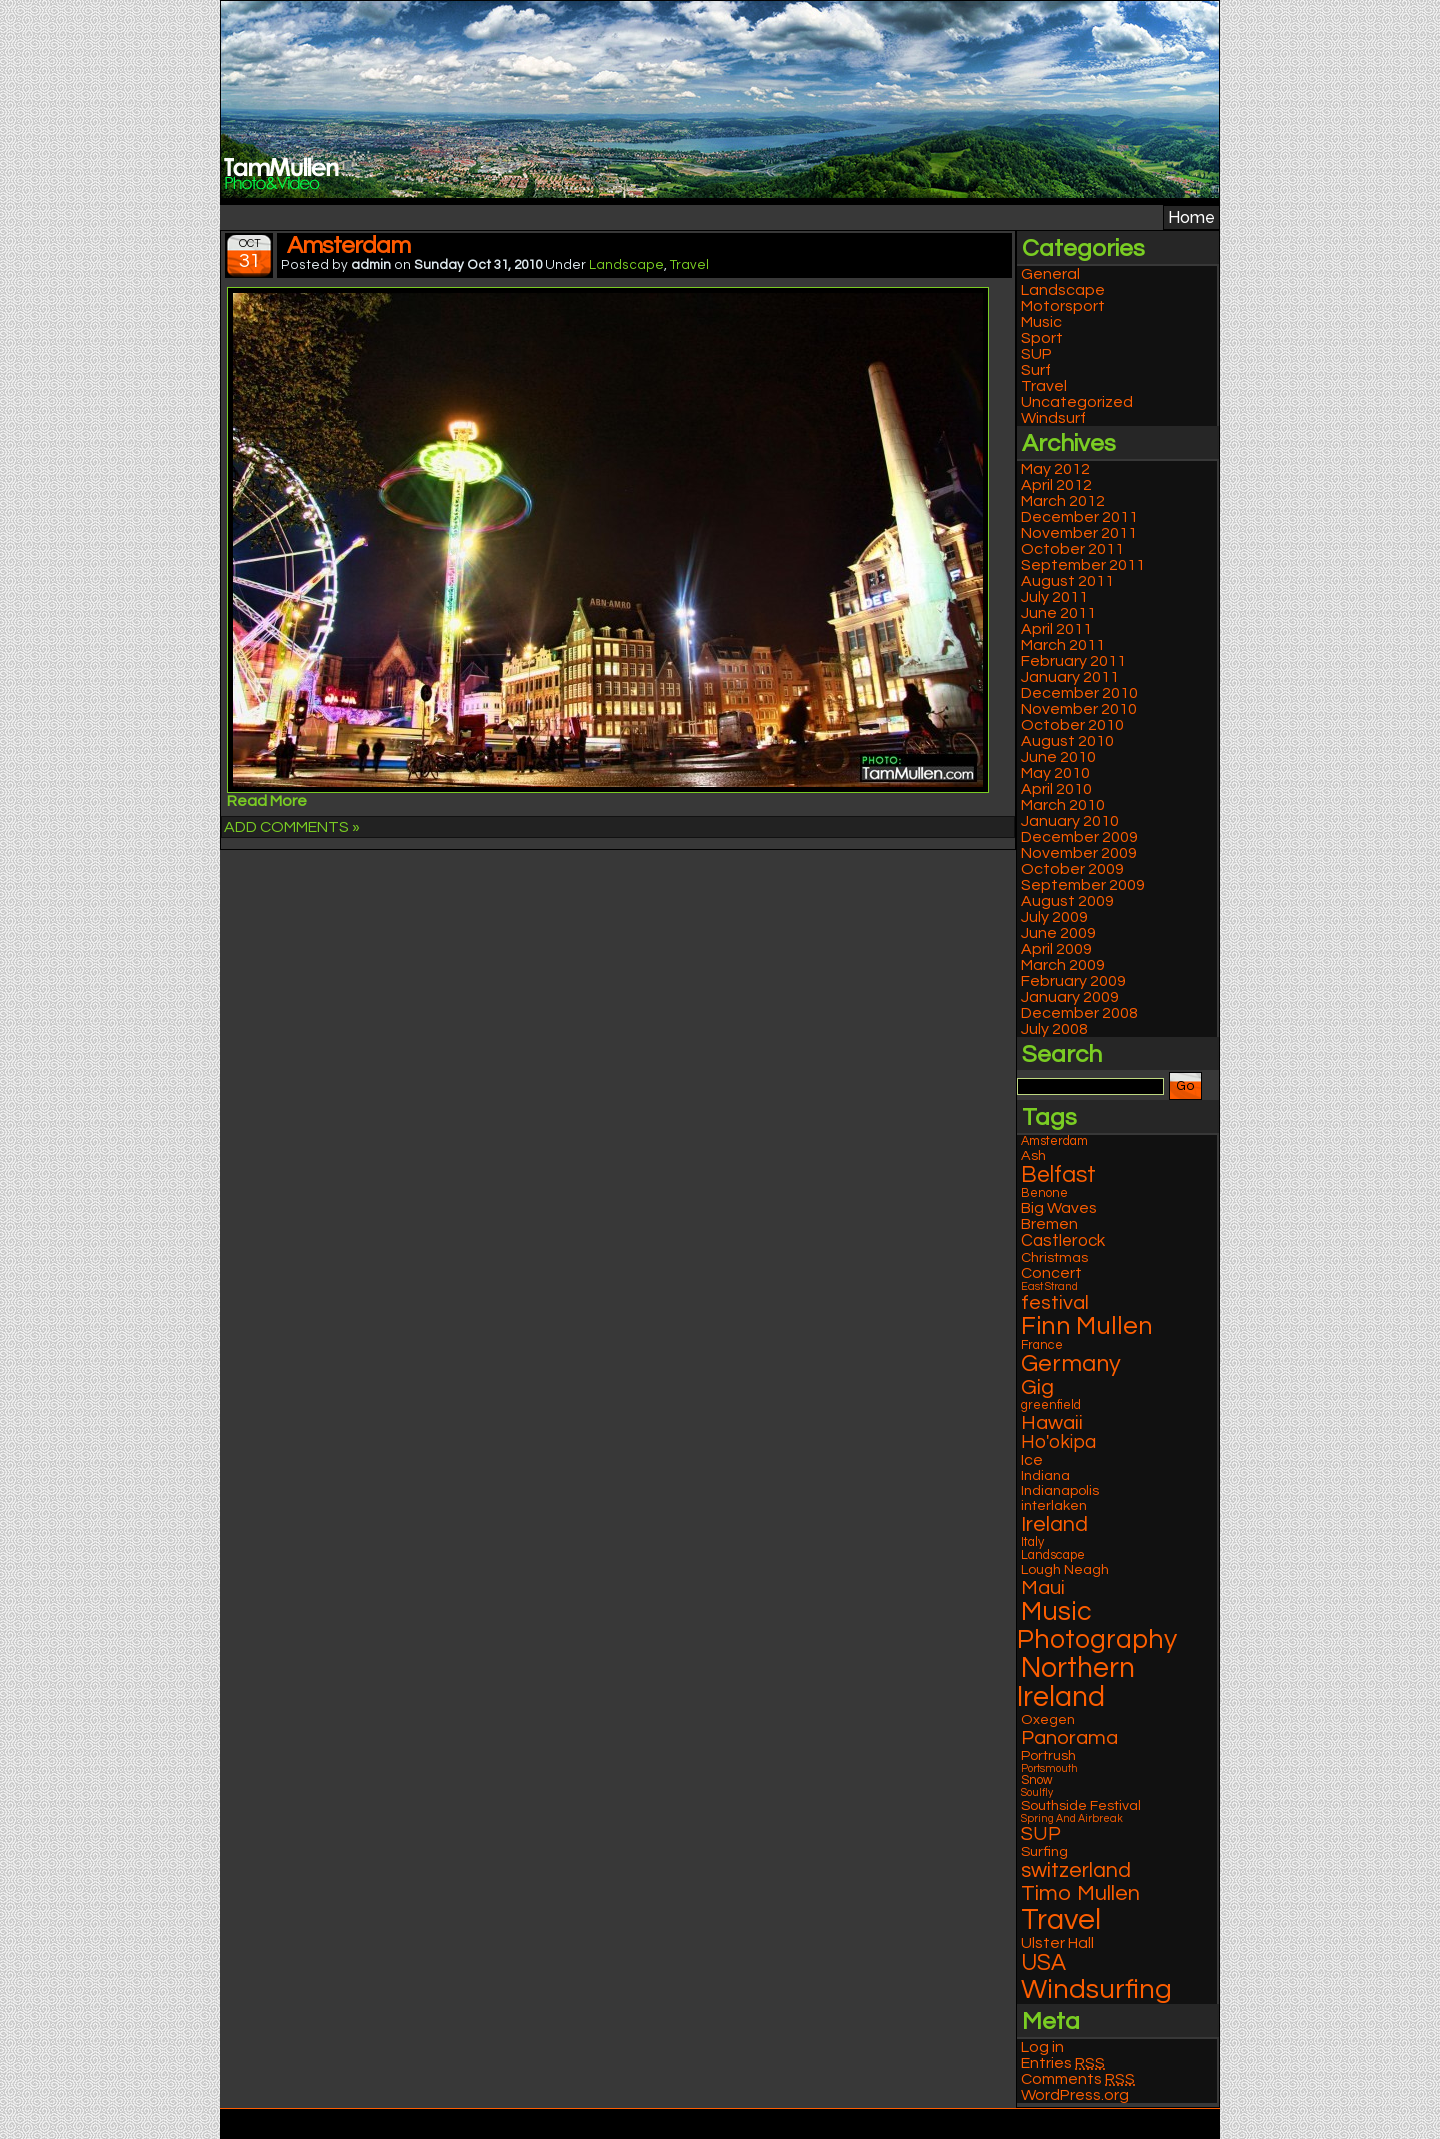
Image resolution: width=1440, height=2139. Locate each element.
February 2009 (1073, 981)
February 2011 (1073, 661)
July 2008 (1054, 1029)
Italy (1032, 1542)
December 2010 (1079, 693)
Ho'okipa (1058, 1442)
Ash (1033, 1155)
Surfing (1044, 1851)
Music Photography (1097, 1626)
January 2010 (1070, 821)
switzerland (1076, 1870)
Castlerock (1063, 1241)
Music (1041, 322)
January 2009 (1070, 997)
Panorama (1069, 1737)
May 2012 (1055, 469)
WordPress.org (1075, 2095)
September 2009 (1083, 885)
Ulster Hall (1057, 1943)
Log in (1042, 2047)
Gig (1037, 1387)
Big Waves (1059, 1208)
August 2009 (1067, 901)
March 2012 (1063, 501)
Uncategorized (1077, 402)
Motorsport (1063, 306)
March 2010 (1063, 805)
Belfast (1058, 1175)
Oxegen (1048, 1719)
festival (1055, 1302)
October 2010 (1072, 725)
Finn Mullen (1087, 1326)
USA (1043, 1963)
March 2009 (1063, 965)
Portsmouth (1049, 1768)
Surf (1036, 370)
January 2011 (1070, 677)
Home (1191, 217)
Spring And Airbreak (1072, 1818)
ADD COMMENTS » (292, 827)
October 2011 (1072, 549)
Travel (689, 265)
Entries (1063, 2063)
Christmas (1054, 1257)
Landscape (626, 265)
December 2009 (1079, 837)
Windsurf (1053, 418)
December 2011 (1079, 517)
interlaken (1054, 1505)
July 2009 (1054, 917)
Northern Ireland (1076, 1683)
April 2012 (1056, 485)
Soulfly (1037, 1792)
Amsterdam (348, 245)
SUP (1036, 354)
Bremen (1049, 1224)
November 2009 (1079, 853)
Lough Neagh (1065, 1569)
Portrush (1048, 1755)
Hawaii (1052, 1422)
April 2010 (1056, 789)
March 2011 (1063, 645)
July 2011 (1054, 597)
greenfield (1051, 1405)
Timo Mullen (1080, 1893)
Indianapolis (1060, 1490)
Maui (1043, 1587)
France (1042, 1345)
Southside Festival (1081, 1805)
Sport (1042, 338)
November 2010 (1079, 709)
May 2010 (1055, 773)
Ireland (1054, 1524)
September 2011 (1083, 565)
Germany (1071, 1364)
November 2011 (1079, 533)
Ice (1032, 1460)
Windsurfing (1096, 1989)
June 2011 (1058, 613)
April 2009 (1056, 949)
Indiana (1045, 1475)
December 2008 (1079, 1013)
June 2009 (1058, 933)
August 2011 (1067, 581)
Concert (1051, 1273)
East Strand (1049, 1286)
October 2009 (1072, 869)
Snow (1036, 1780)
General (1050, 274)
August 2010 (1067, 741)
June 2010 (1058, 757)
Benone (1044, 1193)
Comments (1078, 2079)
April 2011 (1056, 629)
